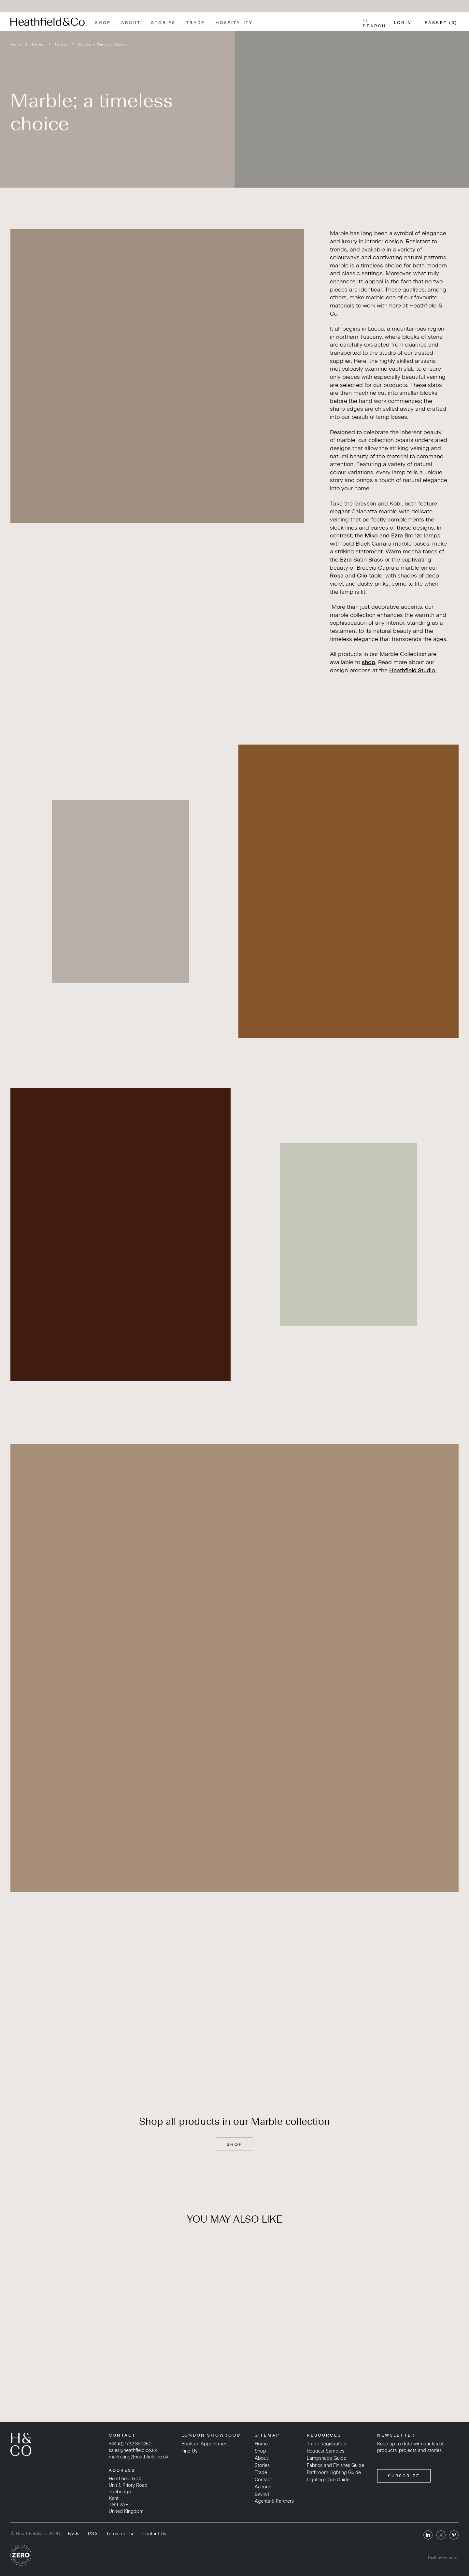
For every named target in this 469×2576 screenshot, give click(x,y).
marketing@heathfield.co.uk (138, 2457)
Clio (362, 575)
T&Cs (92, 2534)
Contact (263, 2480)
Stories (163, 22)
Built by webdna (443, 2557)
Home (15, 44)
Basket (262, 2494)
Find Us (189, 2451)
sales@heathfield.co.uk (133, 2450)
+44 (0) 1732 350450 (130, 2444)
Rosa (337, 575)
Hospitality (234, 22)
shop (368, 662)
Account (264, 2487)
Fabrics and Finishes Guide (335, 2465)
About (130, 22)
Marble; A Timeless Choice (102, 44)
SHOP (234, 2144)
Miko (371, 535)
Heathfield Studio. (412, 670)
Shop (103, 22)
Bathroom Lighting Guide (334, 2472)
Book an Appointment (205, 2444)
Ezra (397, 535)
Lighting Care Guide (328, 2480)
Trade (195, 22)
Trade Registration (326, 2444)
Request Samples (325, 2451)
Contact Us (154, 2534)
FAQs (73, 2534)
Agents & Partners (274, 2501)
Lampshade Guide (326, 2458)
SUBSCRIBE (404, 2475)
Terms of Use (120, 2534)
